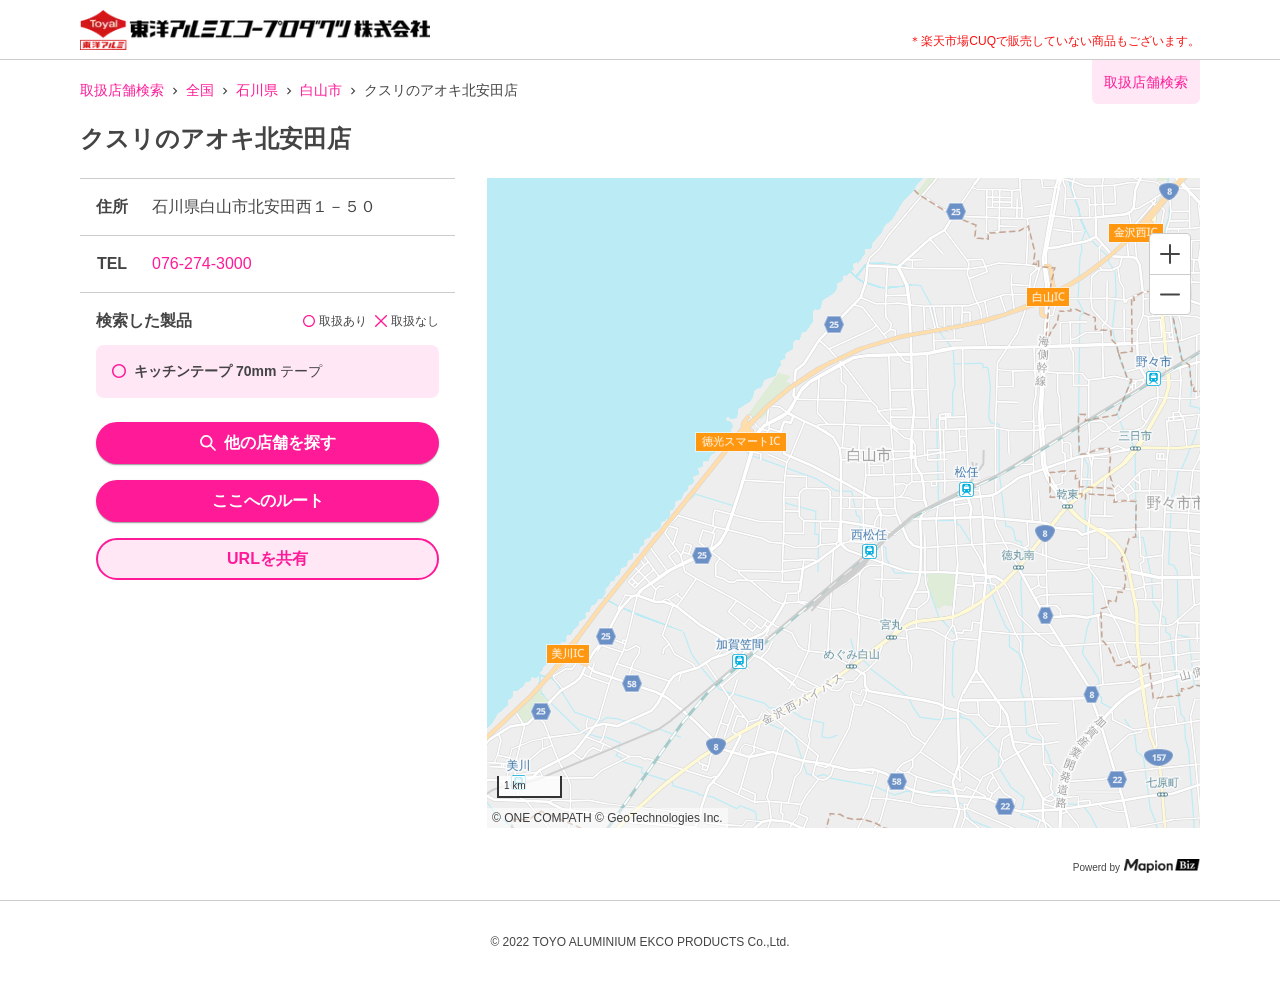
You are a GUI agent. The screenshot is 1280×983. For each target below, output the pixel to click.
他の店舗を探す (268, 442)
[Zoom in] (1170, 254)
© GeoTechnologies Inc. (659, 818)
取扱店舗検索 (122, 90)
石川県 (257, 90)
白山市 (321, 90)
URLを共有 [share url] (267, 558)
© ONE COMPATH (542, 818)
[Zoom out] (1170, 294)
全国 (200, 90)
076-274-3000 (202, 263)
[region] (843, 503)
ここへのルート (268, 500)
